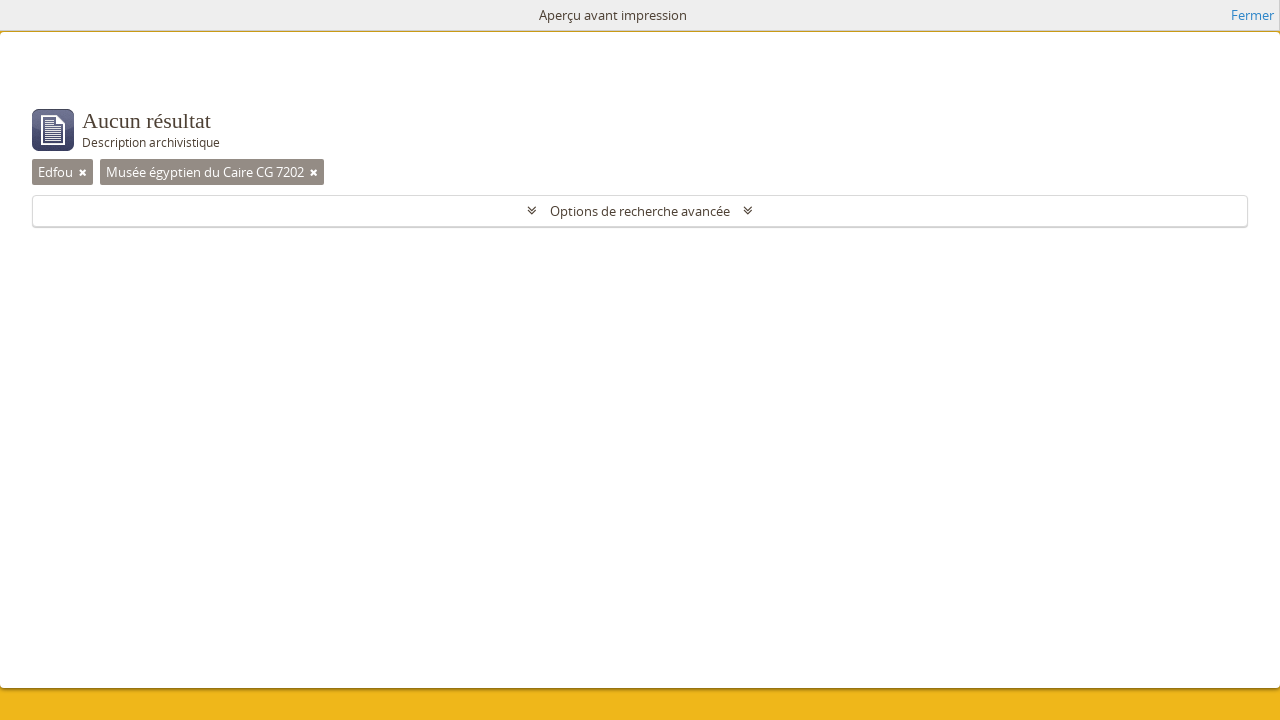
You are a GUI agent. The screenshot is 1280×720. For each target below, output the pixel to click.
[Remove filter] (83, 172)
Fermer (1252, 15)
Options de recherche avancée (640, 211)
